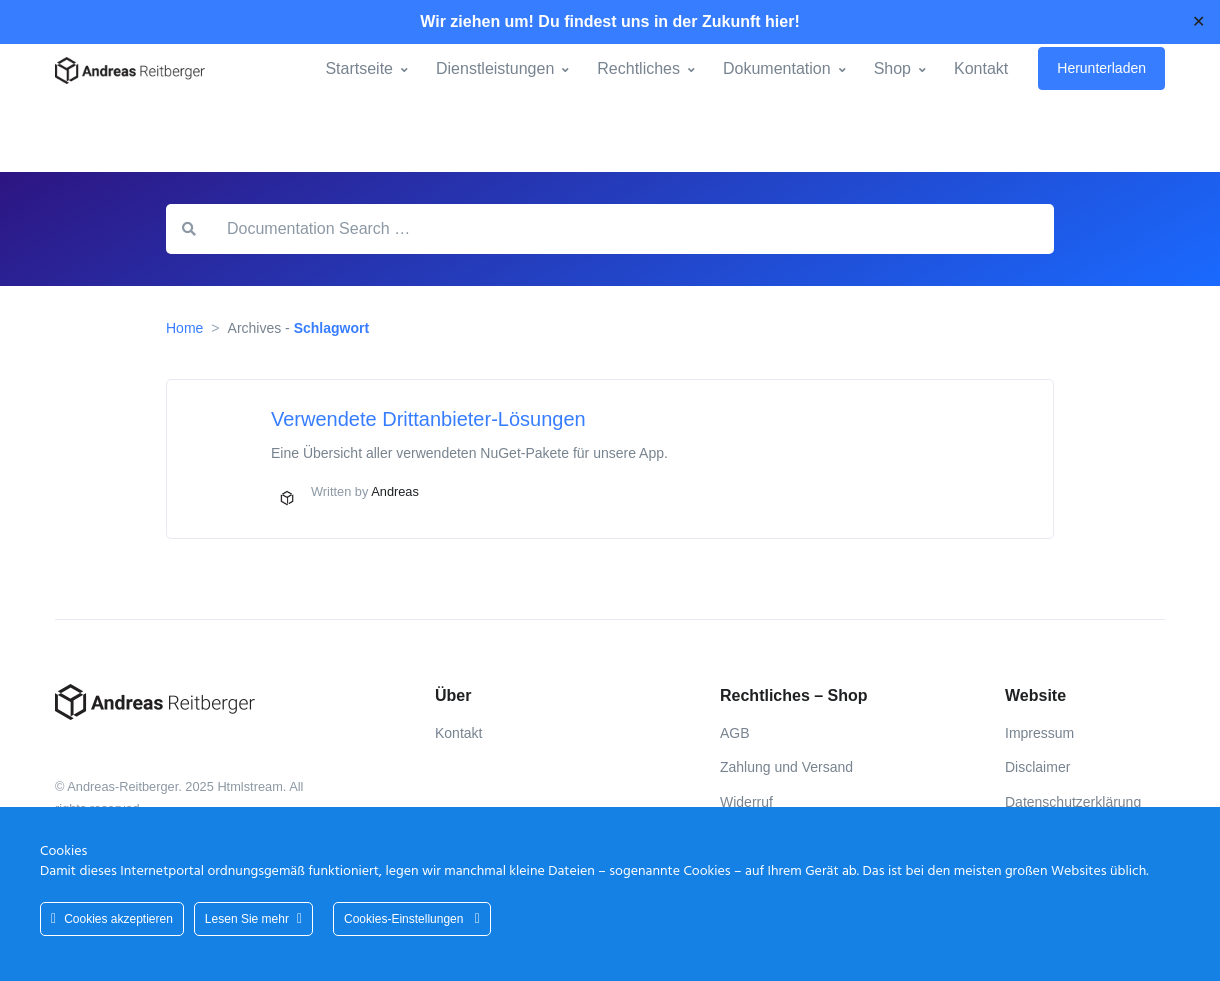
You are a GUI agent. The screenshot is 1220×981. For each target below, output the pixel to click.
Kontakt (981, 68)
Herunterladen (1101, 68)
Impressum (1039, 733)
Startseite (359, 68)
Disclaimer (1037, 767)
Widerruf (746, 802)
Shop (892, 68)
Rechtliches (638, 68)
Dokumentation (777, 68)
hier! (782, 21)
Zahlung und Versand (786, 767)
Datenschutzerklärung (1073, 802)
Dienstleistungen (495, 68)
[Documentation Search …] (632, 229)
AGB (735, 733)
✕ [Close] (1198, 21)
